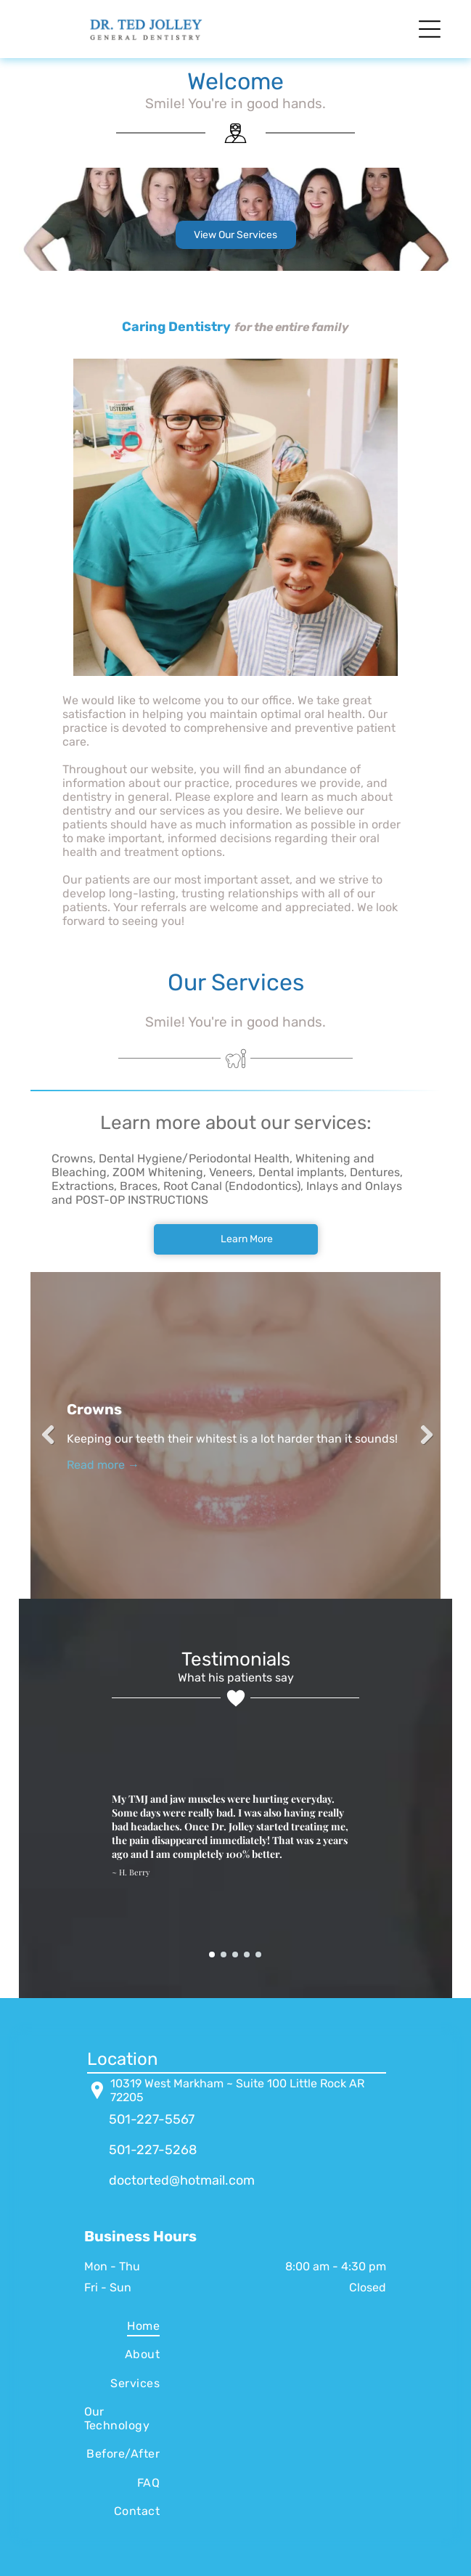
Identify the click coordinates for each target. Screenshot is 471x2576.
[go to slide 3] (235, 1954)
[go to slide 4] (247, 1954)
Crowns (94, 1409)
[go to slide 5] (258, 1954)
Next (422, 1435)
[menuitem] (122, 2326)
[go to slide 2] (223, 1954)
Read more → (103, 1465)
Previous (49, 1435)
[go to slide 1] (212, 1954)
